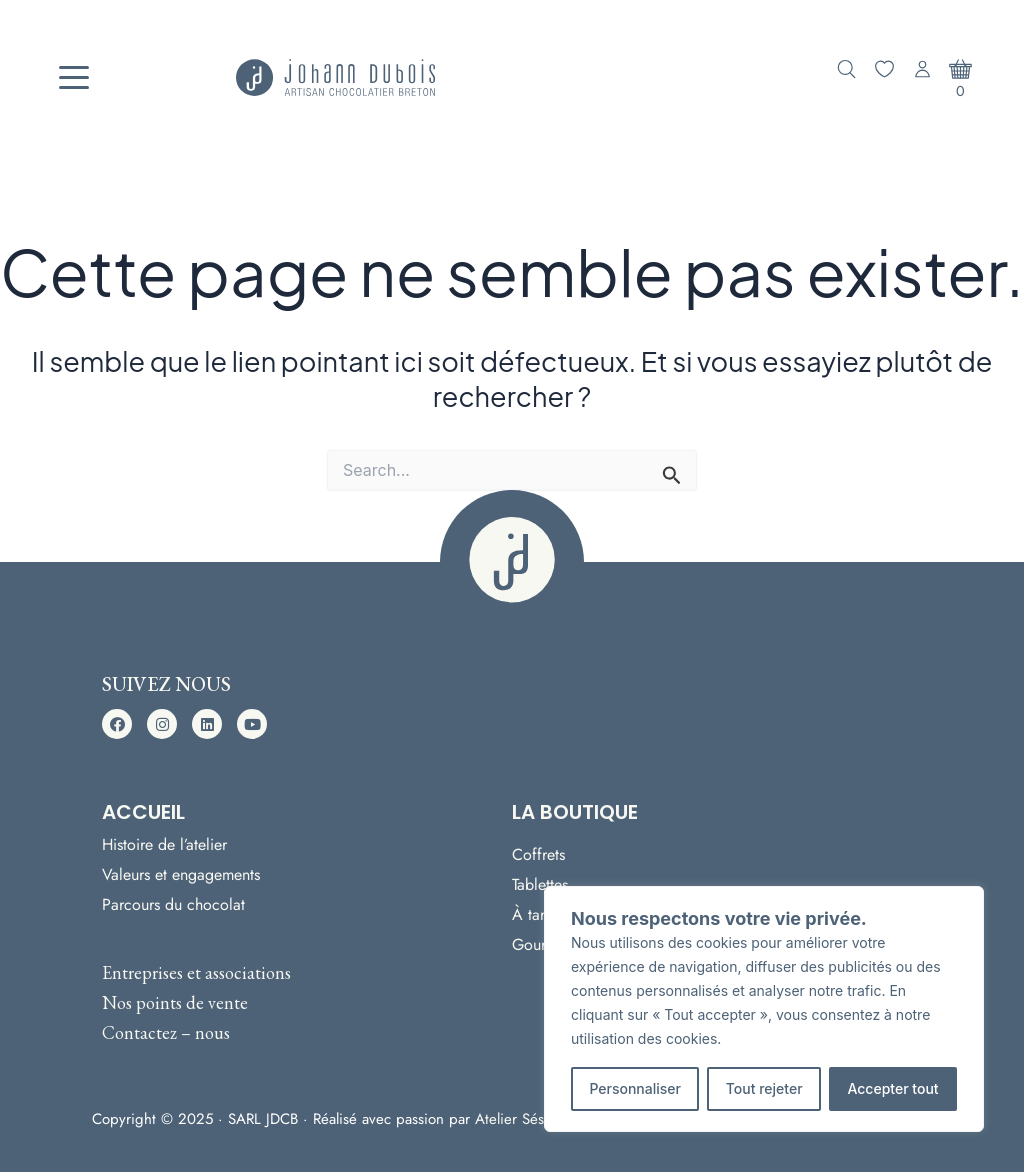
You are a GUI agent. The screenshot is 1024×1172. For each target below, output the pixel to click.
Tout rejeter (764, 1088)
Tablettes (540, 884)
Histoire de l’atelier (164, 844)
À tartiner (543, 914)
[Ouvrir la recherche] (846, 69)
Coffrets (538, 854)
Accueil (143, 812)
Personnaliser (635, 1088)
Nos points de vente (175, 1002)
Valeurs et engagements (181, 874)
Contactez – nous (166, 1032)
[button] (117, 724)
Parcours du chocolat (173, 904)
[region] (764, 1009)
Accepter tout (892, 1088)
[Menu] (74, 78)
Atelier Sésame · (530, 1119)
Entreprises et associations (196, 972)
